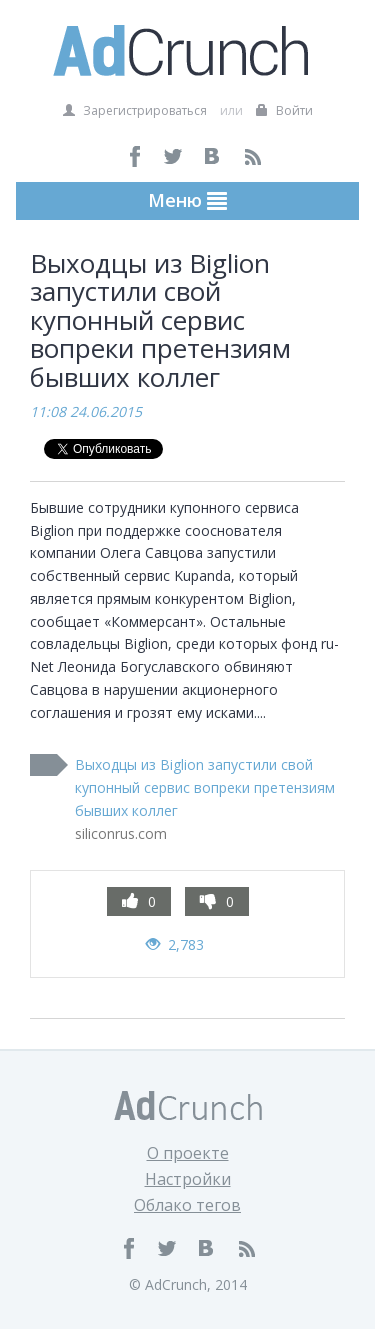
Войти (284, 110)
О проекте (188, 1153)
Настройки (188, 1179)
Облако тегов (187, 1205)
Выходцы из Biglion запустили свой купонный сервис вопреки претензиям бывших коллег (205, 787)
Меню (187, 200)
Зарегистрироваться (135, 110)
